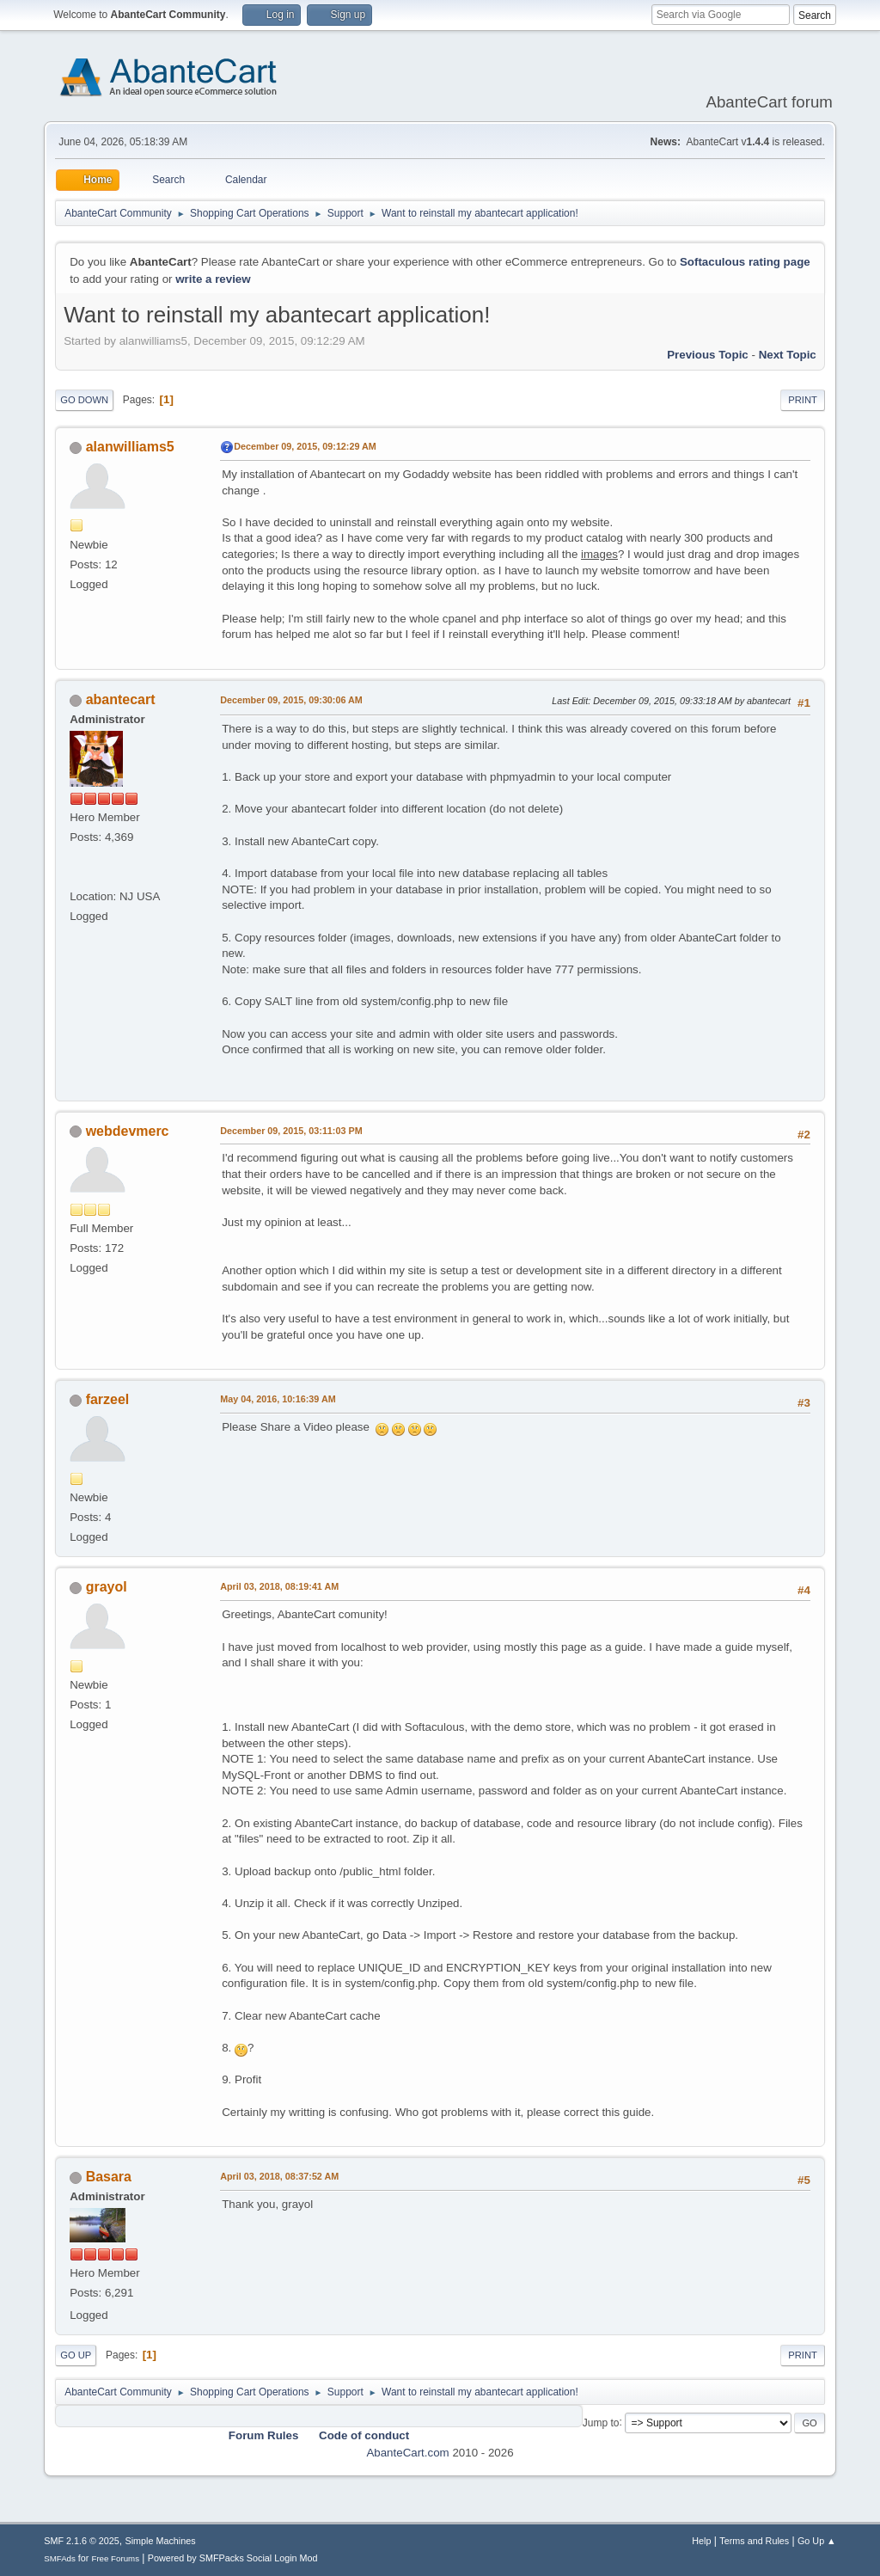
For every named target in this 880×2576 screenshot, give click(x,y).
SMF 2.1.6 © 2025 (81, 2541)
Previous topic (708, 354)
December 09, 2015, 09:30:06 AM (291, 700)
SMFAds (60, 2558)
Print (802, 400)
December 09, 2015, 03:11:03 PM (291, 1130)
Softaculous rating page (745, 261)
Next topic (787, 354)
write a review (212, 279)
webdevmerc (127, 1131)
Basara (108, 2176)
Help (701, 2541)
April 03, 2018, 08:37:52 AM (279, 2176)
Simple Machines (160, 2541)
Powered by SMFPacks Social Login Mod (233, 2558)
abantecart (121, 699)
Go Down (84, 400)
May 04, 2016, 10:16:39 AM (277, 1399)
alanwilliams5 (130, 446)
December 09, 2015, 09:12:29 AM (305, 446)
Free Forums (115, 2558)
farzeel (108, 1399)
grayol (106, 1586)
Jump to (601, 2422)
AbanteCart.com (407, 2452)
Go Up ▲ (817, 2541)
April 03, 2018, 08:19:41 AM (279, 1586)
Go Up (75, 2355)
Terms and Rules (754, 2541)
